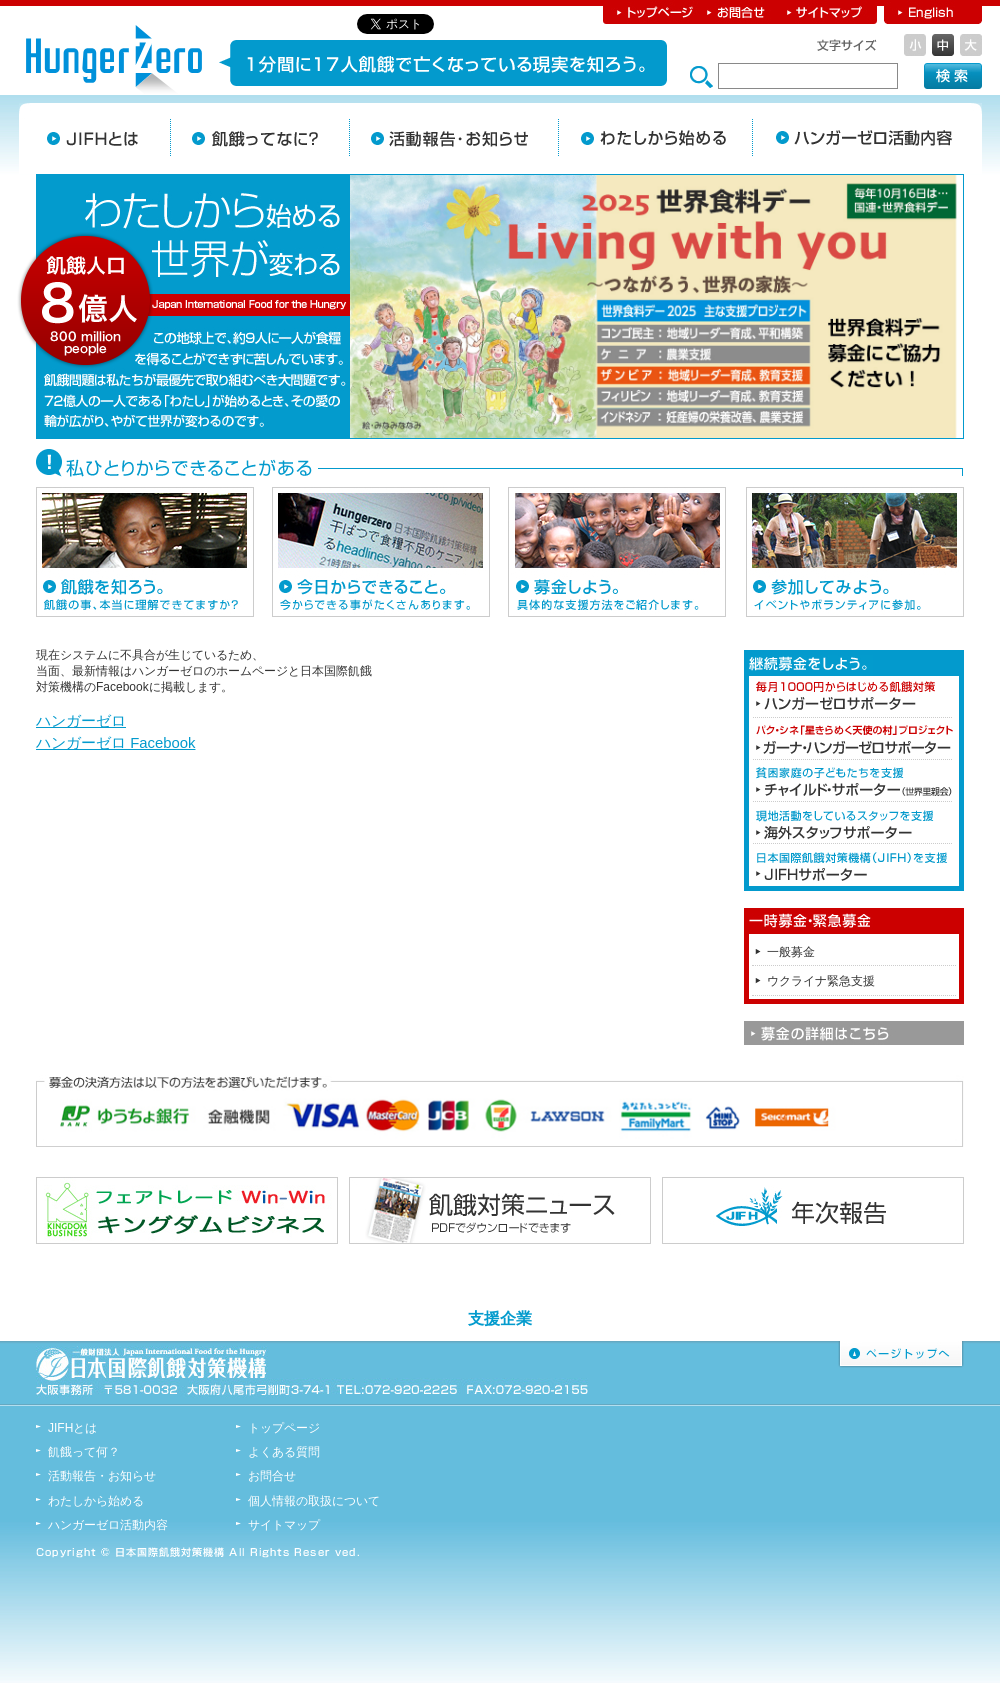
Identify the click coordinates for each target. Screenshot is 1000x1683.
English (933, 12)
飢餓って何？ (84, 1452)
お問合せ (737, 12)
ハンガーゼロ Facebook (115, 743)
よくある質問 (284, 1452)
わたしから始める (655, 137)
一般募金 (791, 952)
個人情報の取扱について (314, 1501)
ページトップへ (901, 1354)
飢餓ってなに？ (259, 137)
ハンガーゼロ (81, 721)
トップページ (651, 12)
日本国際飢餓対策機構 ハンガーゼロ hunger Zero (114, 62)
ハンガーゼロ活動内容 (108, 1525)
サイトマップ (826, 12)
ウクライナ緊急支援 (821, 981)
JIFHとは (103, 137)
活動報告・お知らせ (453, 137)
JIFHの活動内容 (854, 137)
